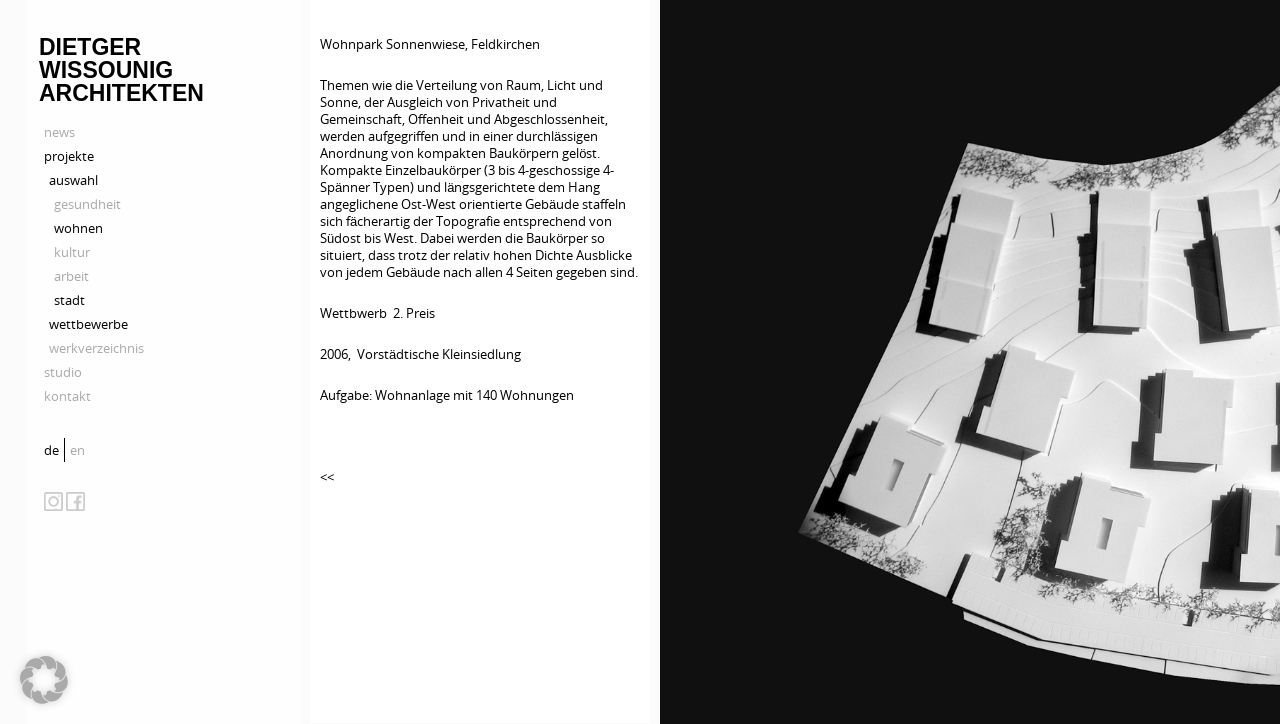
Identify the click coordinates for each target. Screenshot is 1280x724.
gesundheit (87, 204)
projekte (69, 156)
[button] (44, 680)
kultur (72, 252)
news (59, 132)
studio (63, 372)
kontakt (67, 396)
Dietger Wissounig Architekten (121, 70)
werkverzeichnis (96, 348)
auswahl (73, 180)
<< (327, 477)
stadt (69, 300)
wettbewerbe (88, 324)
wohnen (78, 228)
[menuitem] (54, 450)
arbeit (71, 276)
